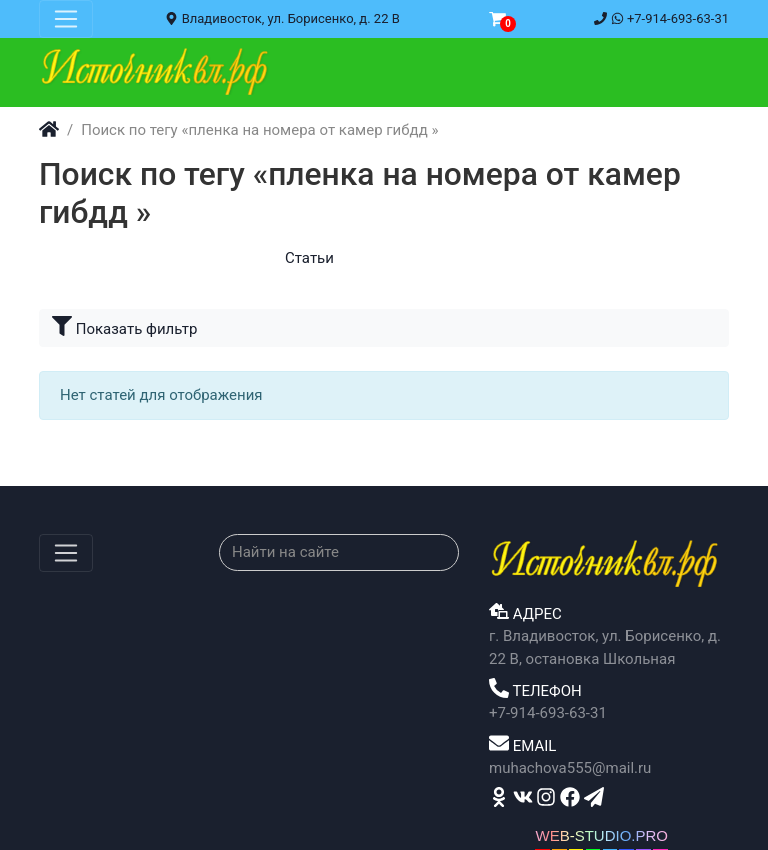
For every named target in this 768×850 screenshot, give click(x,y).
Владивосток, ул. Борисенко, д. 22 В (282, 18)
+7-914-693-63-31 (661, 18)
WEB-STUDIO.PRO (601, 835)
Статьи (309, 258)
